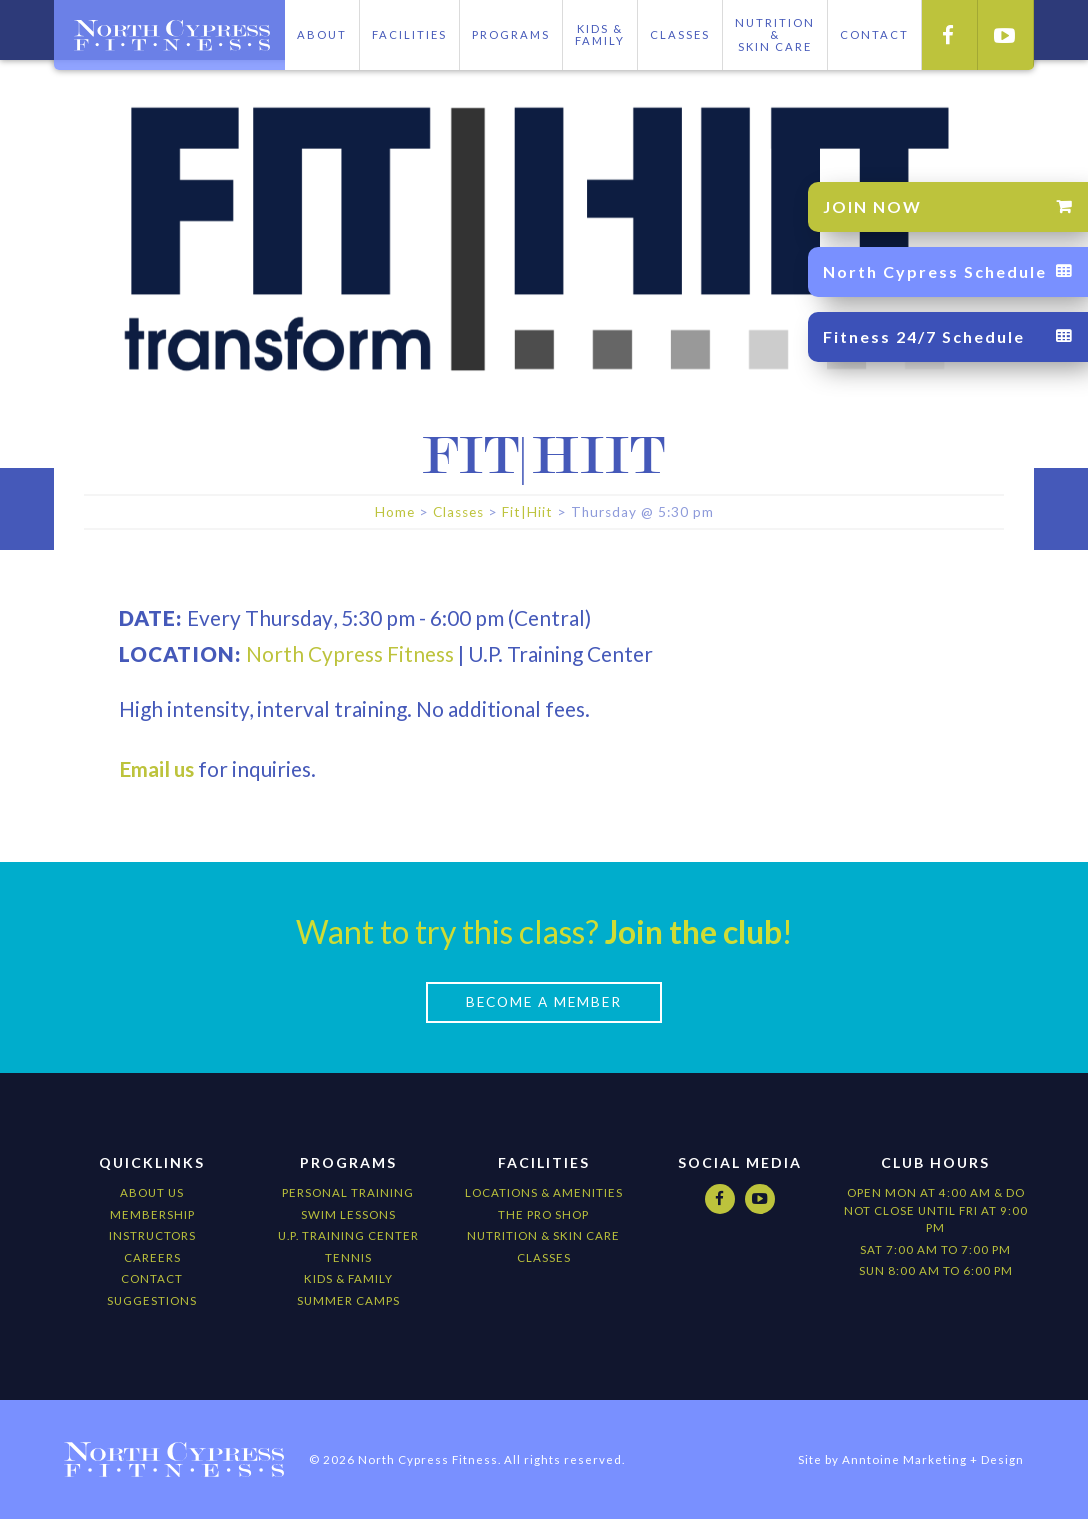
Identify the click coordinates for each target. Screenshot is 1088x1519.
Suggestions (152, 1300)
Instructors (152, 1235)
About (322, 34)
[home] (169, 35)
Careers (152, 1257)
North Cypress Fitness (350, 652)
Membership (152, 1213)
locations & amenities (544, 1192)
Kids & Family (600, 34)
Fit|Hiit (527, 512)
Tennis (348, 1257)
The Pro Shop (543, 1213)
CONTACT (874, 34)
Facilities (409, 34)
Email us (156, 768)
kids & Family (348, 1278)
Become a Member (544, 1002)
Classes (680, 34)
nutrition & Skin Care (543, 1235)
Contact (152, 1278)
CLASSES (544, 1257)
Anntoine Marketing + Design (933, 1459)
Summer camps (348, 1300)
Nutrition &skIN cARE (775, 34)
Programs (511, 34)
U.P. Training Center (348, 1235)
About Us (152, 1192)
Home (395, 512)
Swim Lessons (348, 1213)
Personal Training (348, 1192)
